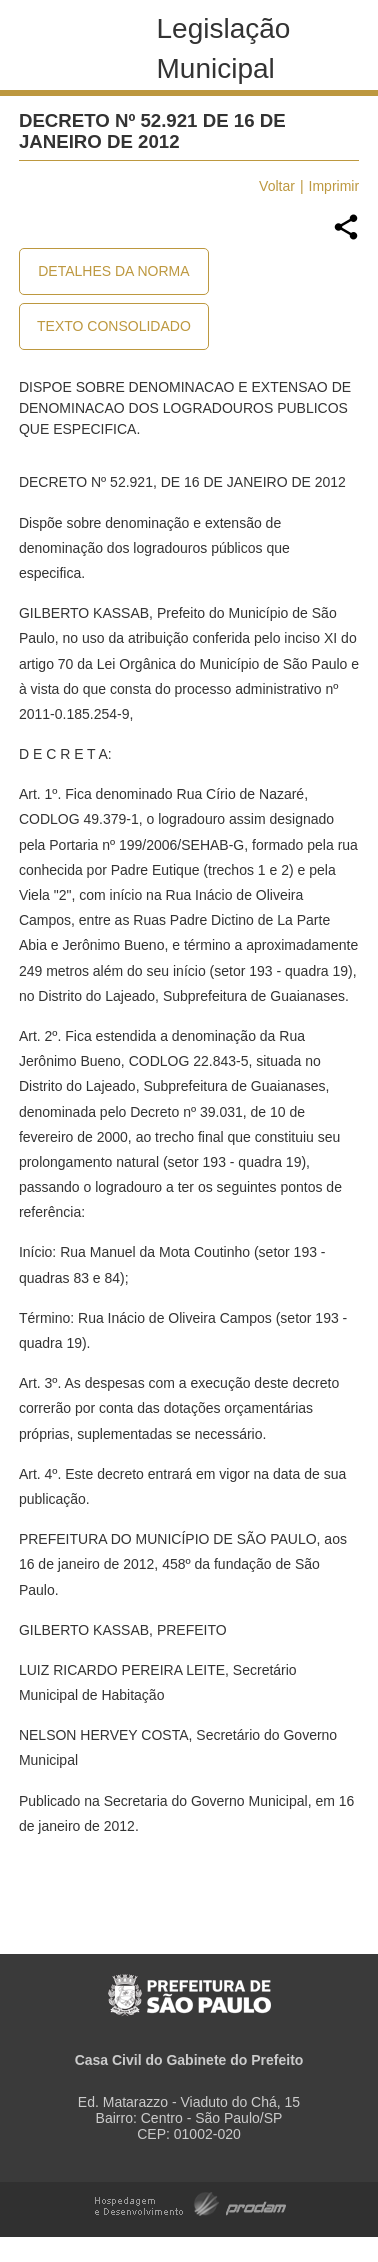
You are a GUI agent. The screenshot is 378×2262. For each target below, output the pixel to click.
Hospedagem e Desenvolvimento (190, 2202)
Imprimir (334, 186)
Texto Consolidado (114, 326)
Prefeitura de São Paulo (189, 1984)
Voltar (277, 186)
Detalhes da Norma (113, 271)
